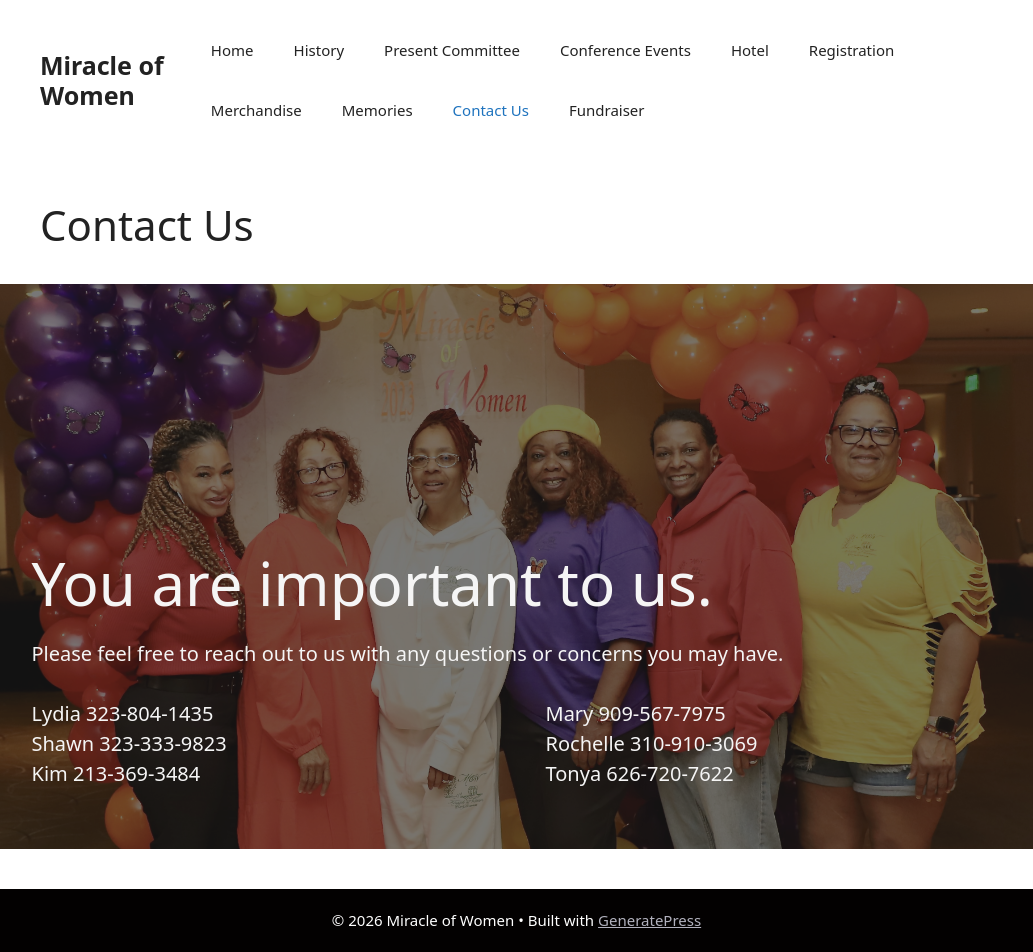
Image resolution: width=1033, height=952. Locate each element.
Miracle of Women (102, 80)
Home (232, 50)
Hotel (750, 50)
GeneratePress (649, 920)
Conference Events (625, 50)
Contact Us (491, 110)
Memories (377, 110)
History (319, 50)
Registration (851, 50)
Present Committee (452, 50)
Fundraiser (607, 110)
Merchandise (256, 110)
